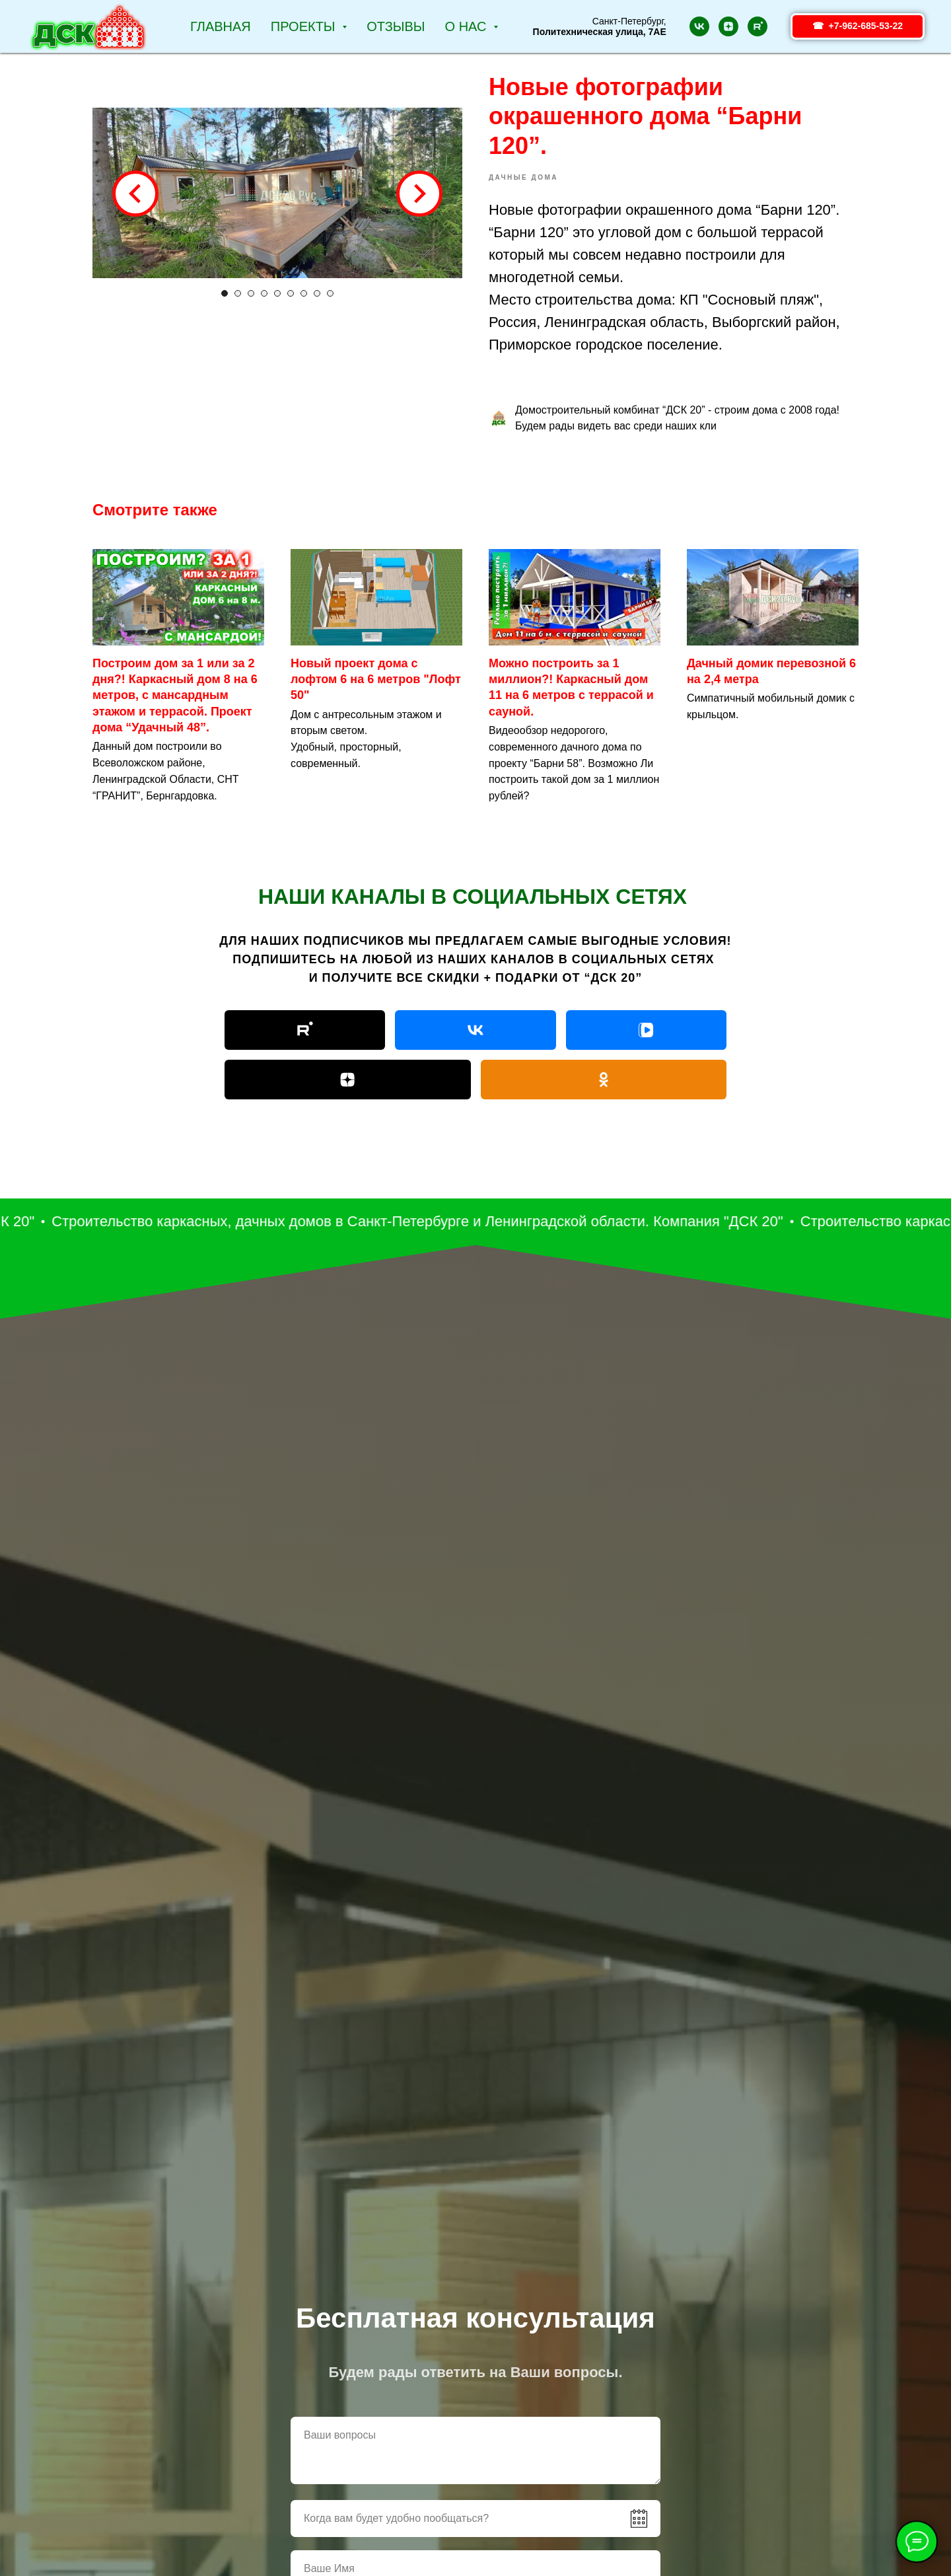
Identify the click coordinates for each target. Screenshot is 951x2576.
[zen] (728, 26)
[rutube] (757, 26)
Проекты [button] (305, 26)
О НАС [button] (467, 26)
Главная (220, 26)
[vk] (699, 26)
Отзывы (396, 26)
